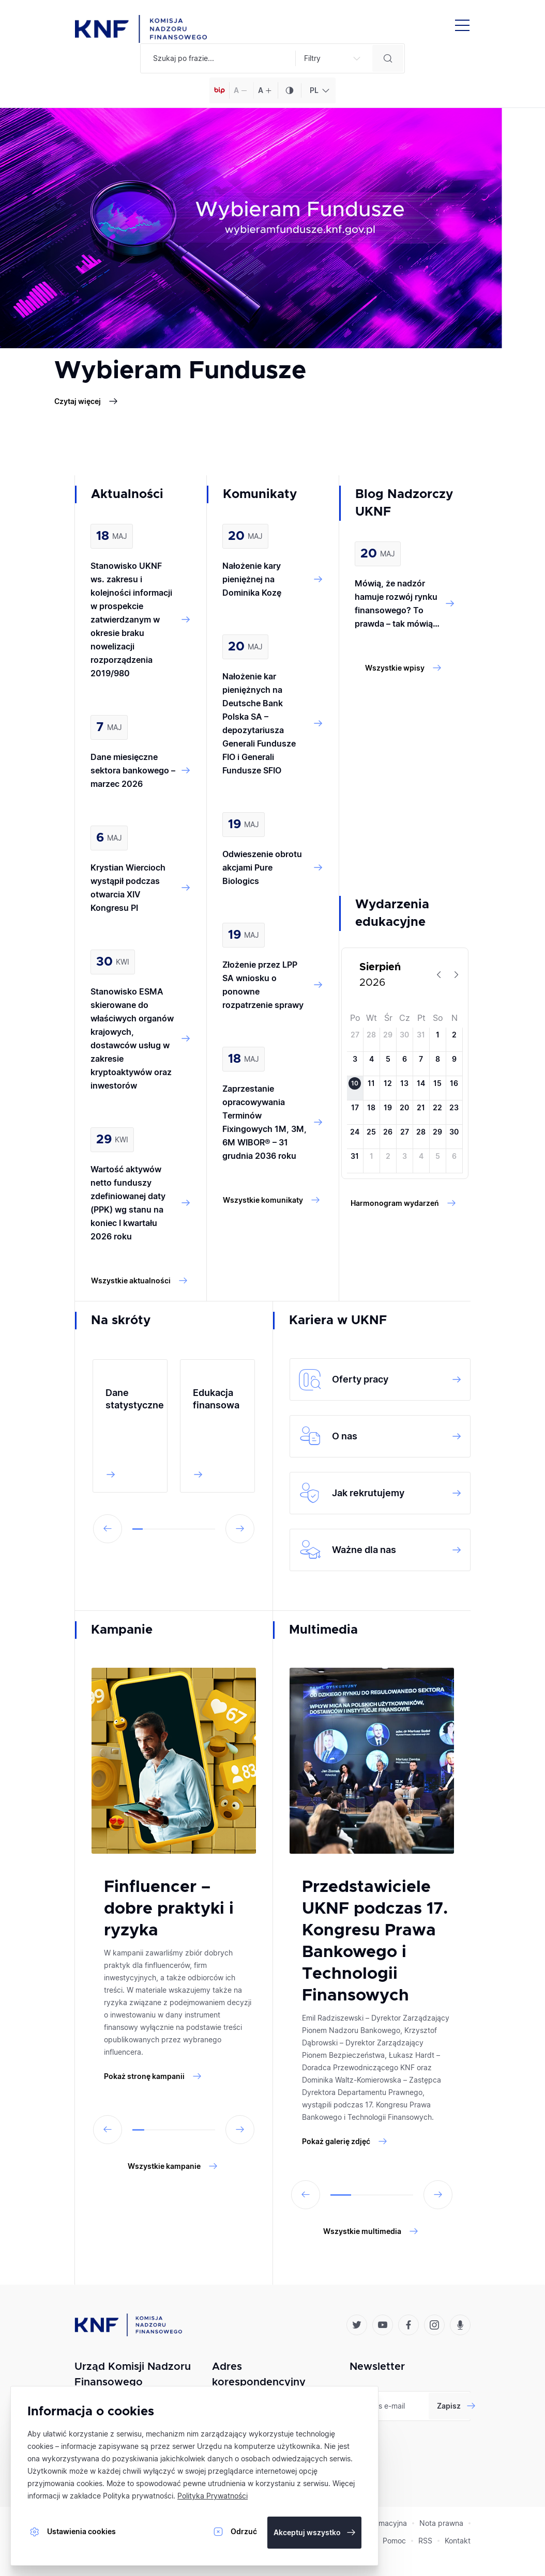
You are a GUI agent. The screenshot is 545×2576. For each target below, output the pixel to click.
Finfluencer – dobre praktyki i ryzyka (169, 1909)
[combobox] (318, 90)
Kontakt (458, 2540)
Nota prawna (441, 2523)
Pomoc (394, 2540)
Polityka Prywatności (212, 2495)
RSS (425, 2540)
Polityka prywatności (138, 2495)
